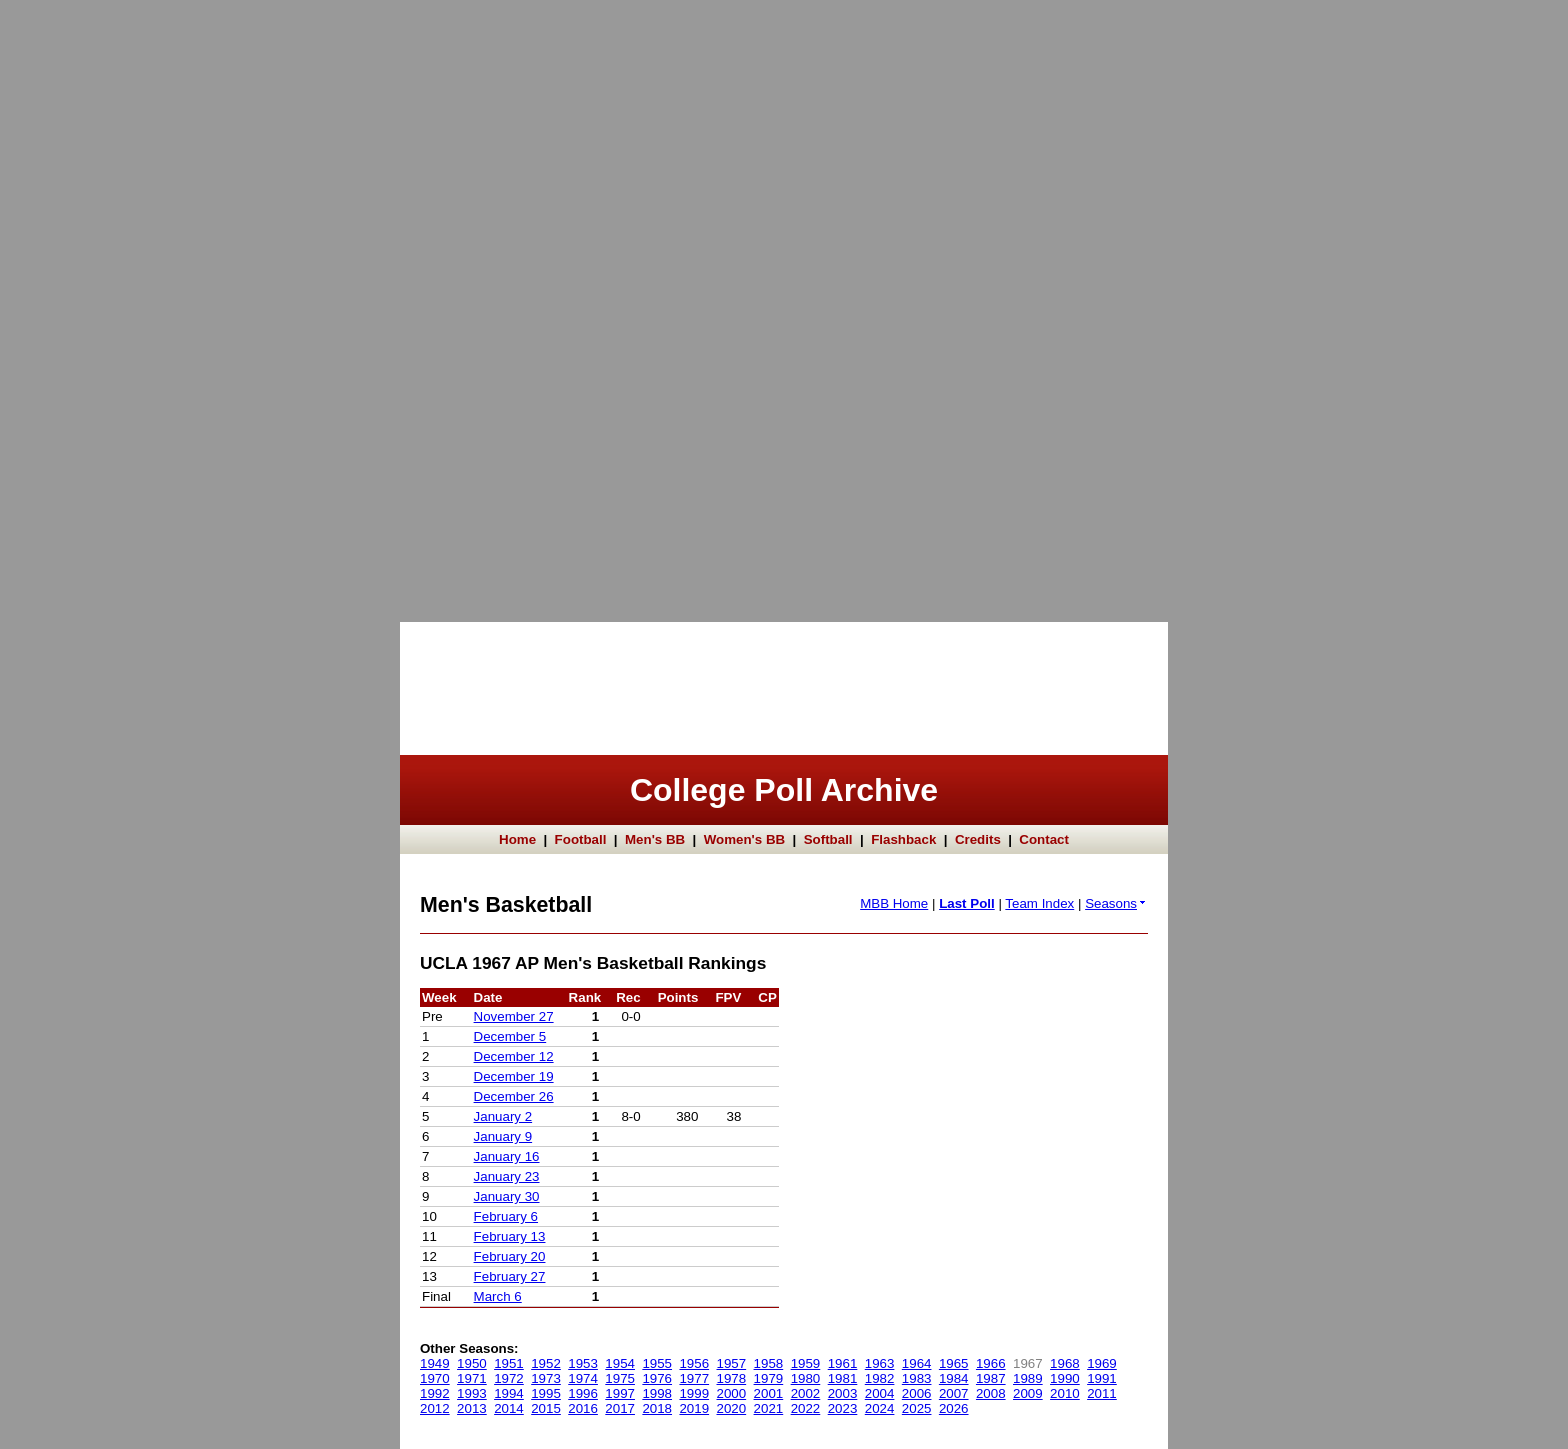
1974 (583, 1378)
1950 (472, 1363)
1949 (435, 1363)
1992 (435, 1393)
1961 (843, 1363)
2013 (472, 1408)
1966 (991, 1363)
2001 (769, 1393)
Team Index (1039, 903)
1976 (657, 1378)
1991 (1102, 1378)
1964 (917, 1363)
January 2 (503, 1116)
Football (581, 839)
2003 (843, 1393)
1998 (657, 1393)
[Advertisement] (80, 300)
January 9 (503, 1136)
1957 (732, 1363)
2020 (732, 1408)
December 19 (514, 1076)
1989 (1028, 1378)
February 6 (506, 1216)
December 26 (514, 1096)
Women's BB (744, 839)
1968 (1065, 1363)
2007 (954, 1393)
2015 (546, 1408)
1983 (917, 1378)
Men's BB (655, 839)
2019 (694, 1408)
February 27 (510, 1276)
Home (517, 839)
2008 (991, 1393)
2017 (620, 1408)
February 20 (510, 1256)
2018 (657, 1408)
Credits (978, 839)
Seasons (1116, 903)
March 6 (498, 1296)
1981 (843, 1378)
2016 (583, 1408)
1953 (583, 1363)
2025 (917, 1408)
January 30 (507, 1196)
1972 (509, 1378)
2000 (732, 1393)
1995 (546, 1393)
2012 (435, 1408)
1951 (509, 1363)
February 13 (510, 1236)
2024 (880, 1408)
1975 (620, 1378)
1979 (769, 1378)
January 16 (507, 1156)
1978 (732, 1378)
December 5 (510, 1036)
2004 (880, 1393)
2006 (917, 1393)
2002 (806, 1393)
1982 (880, 1378)
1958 (769, 1363)
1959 (806, 1363)
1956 (694, 1363)
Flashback (903, 839)
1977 (694, 1378)
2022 (806, 1408)
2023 (843, 1408)
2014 (509, 1408)
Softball (828, 839)
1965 (954, 1363)
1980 (806, 1378)
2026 (954, 1408)
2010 (1065, 1393)
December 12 (514, 1056)
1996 (583, 1393)
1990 (1065, 1378)
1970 (435, 1378)
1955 (657, 1363)
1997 (620, 1393)
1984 (954, 1378)
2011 (1102, 1393)
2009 (1028, 1393)
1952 (546, 1363)
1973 (546, 1378)
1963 (880, 1363)
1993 (472, 1393)
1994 (509, 1393)
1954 (620, 1363)
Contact (1044, 839)
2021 (769, 1408)
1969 (1102, 1363)
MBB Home (894, 903)
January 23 (507, 1176)
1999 (694, 1393)
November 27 (514, 1016)
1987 (991, 1378)
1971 (472, 1378)
